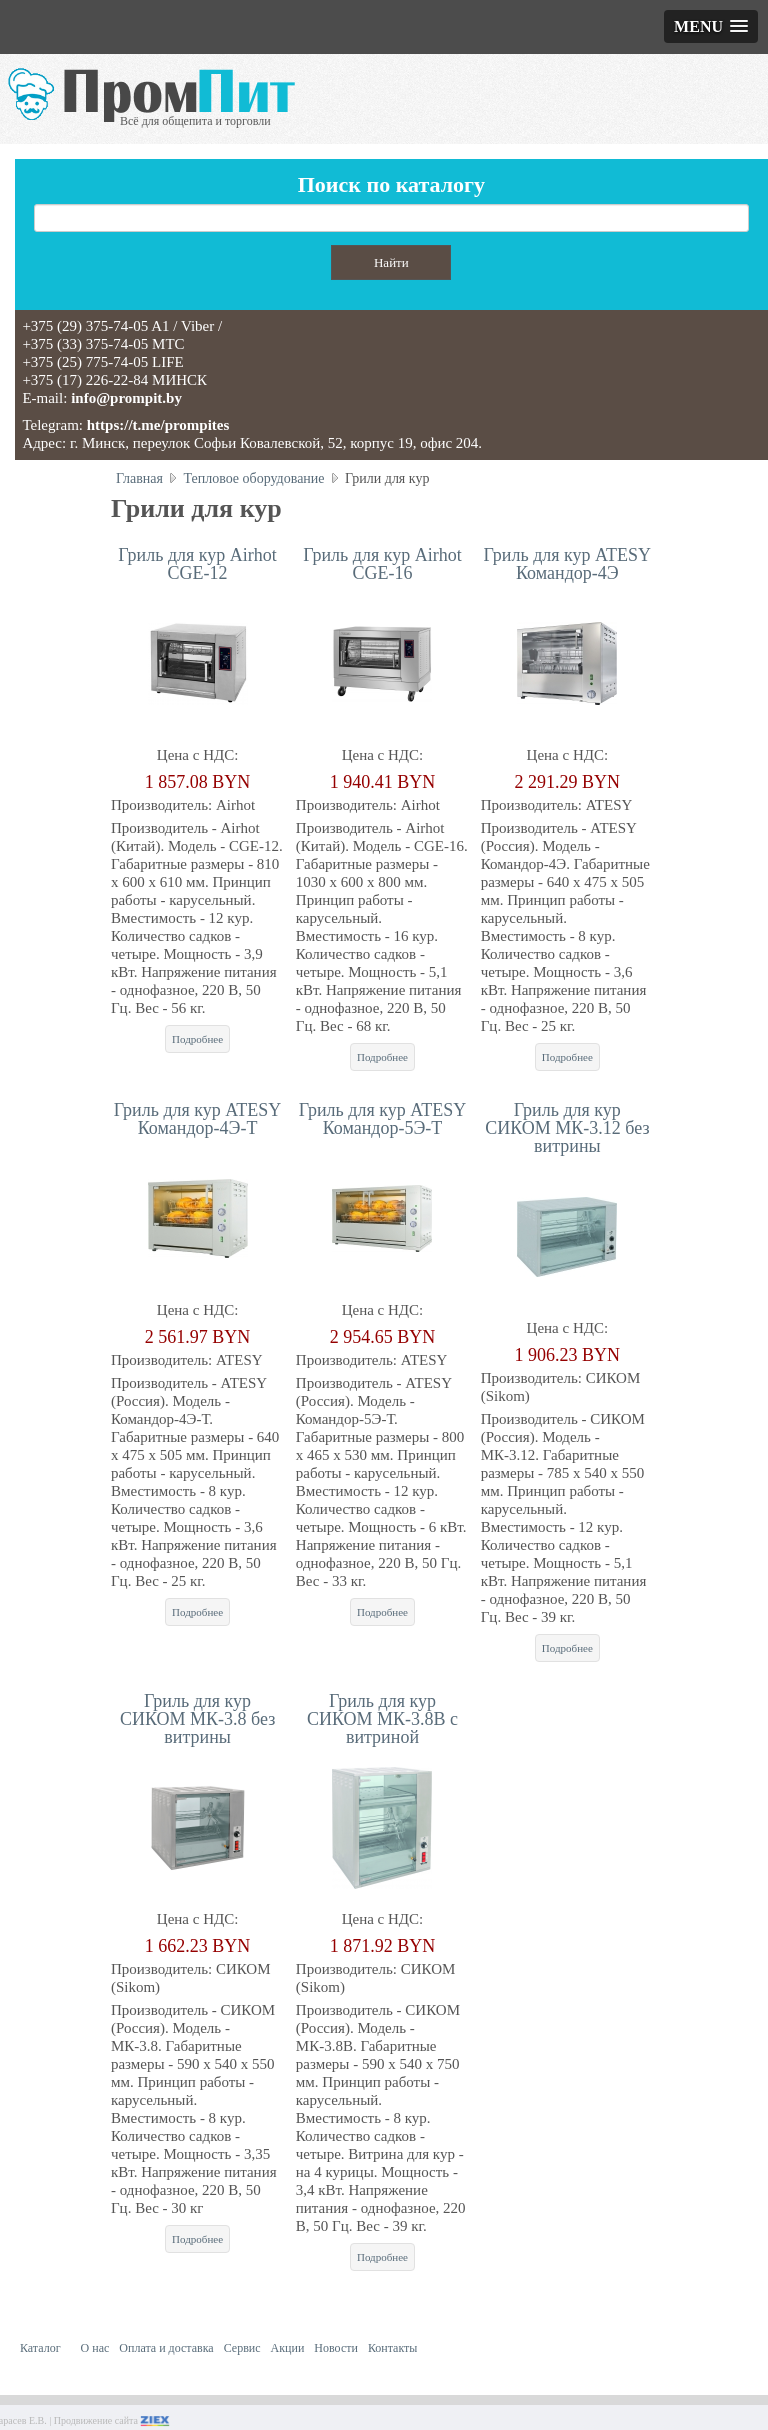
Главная (139, 478)
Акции (288, 2348)
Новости (336, 2348)
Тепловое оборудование (253, 478)
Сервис (242, 2348)
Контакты (393, 2348)
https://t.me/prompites (158, 425)
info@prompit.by (126, 398)
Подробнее (197, 1039)
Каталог (40, 2348)
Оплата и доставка (166, 2348)
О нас (95, 2348)
